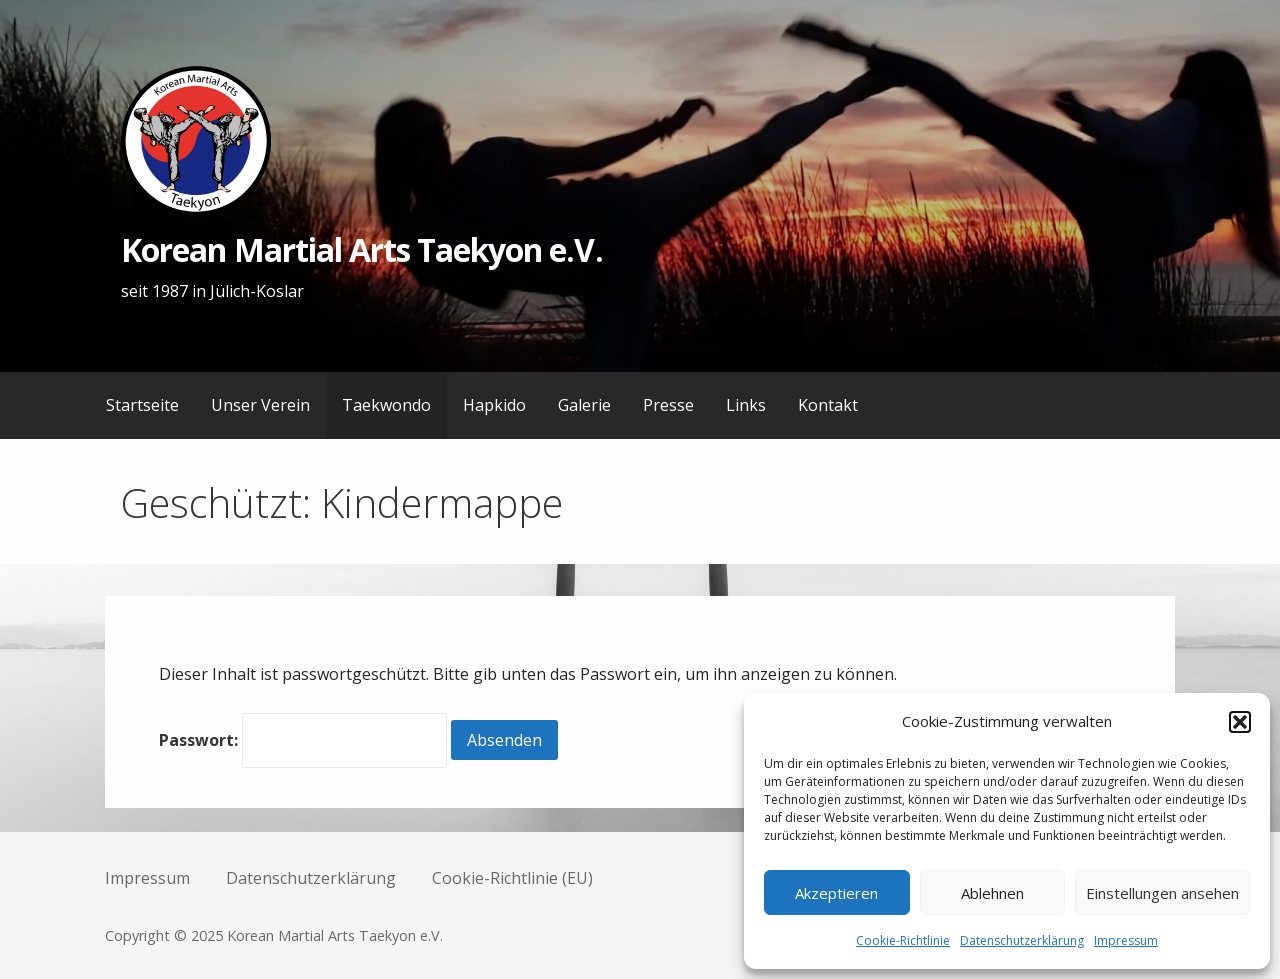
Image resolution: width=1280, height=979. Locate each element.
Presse (668, 405)
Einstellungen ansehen (1162, 893)
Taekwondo (386, 405)
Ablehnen (992, 893)
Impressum (1126, 940)
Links (746, 405)
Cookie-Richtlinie (903, 940)
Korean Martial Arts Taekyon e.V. (361, 249)
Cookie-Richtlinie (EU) (512, 878)
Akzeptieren (836, 893)
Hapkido (494, 405)
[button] (1240, 722)
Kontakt (828, 405)
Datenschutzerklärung (1022, 940)
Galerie (584, 405)
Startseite (142, 405)
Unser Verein (260, 405)
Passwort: (303, 740)
